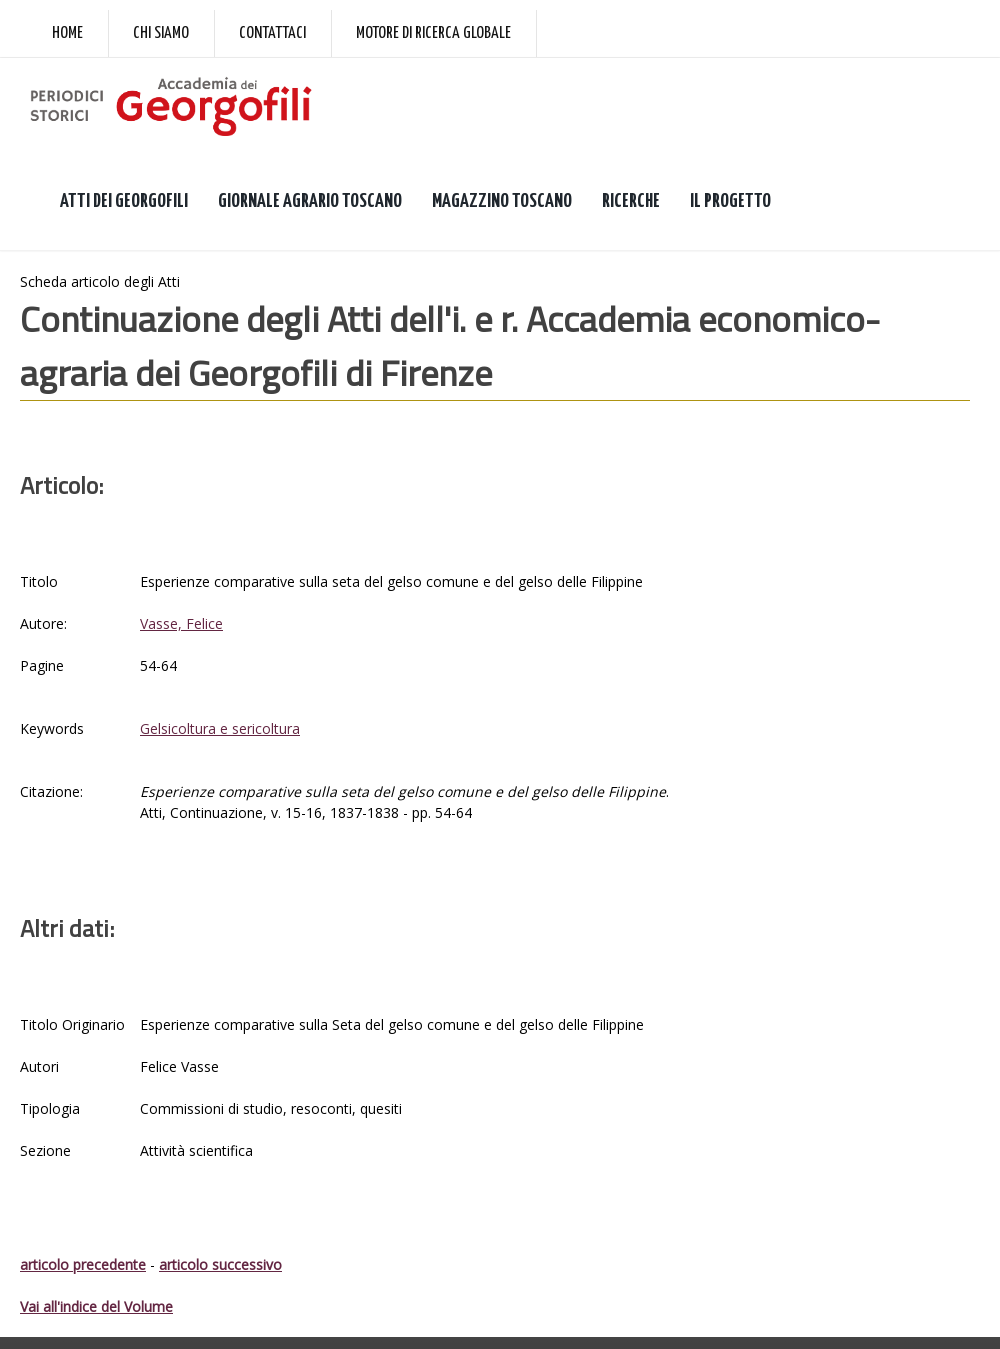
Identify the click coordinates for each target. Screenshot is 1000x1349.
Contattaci (272, 33)
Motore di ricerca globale (433, 33)
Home (67, 33)
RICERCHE (631, 201)
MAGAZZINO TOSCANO (502, 201)
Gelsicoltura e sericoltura (220, 728)
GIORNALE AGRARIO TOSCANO (310, 201)
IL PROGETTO (730, 201)
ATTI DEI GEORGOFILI (124, 201)
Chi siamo (161, 33)
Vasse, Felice (181, 623)
